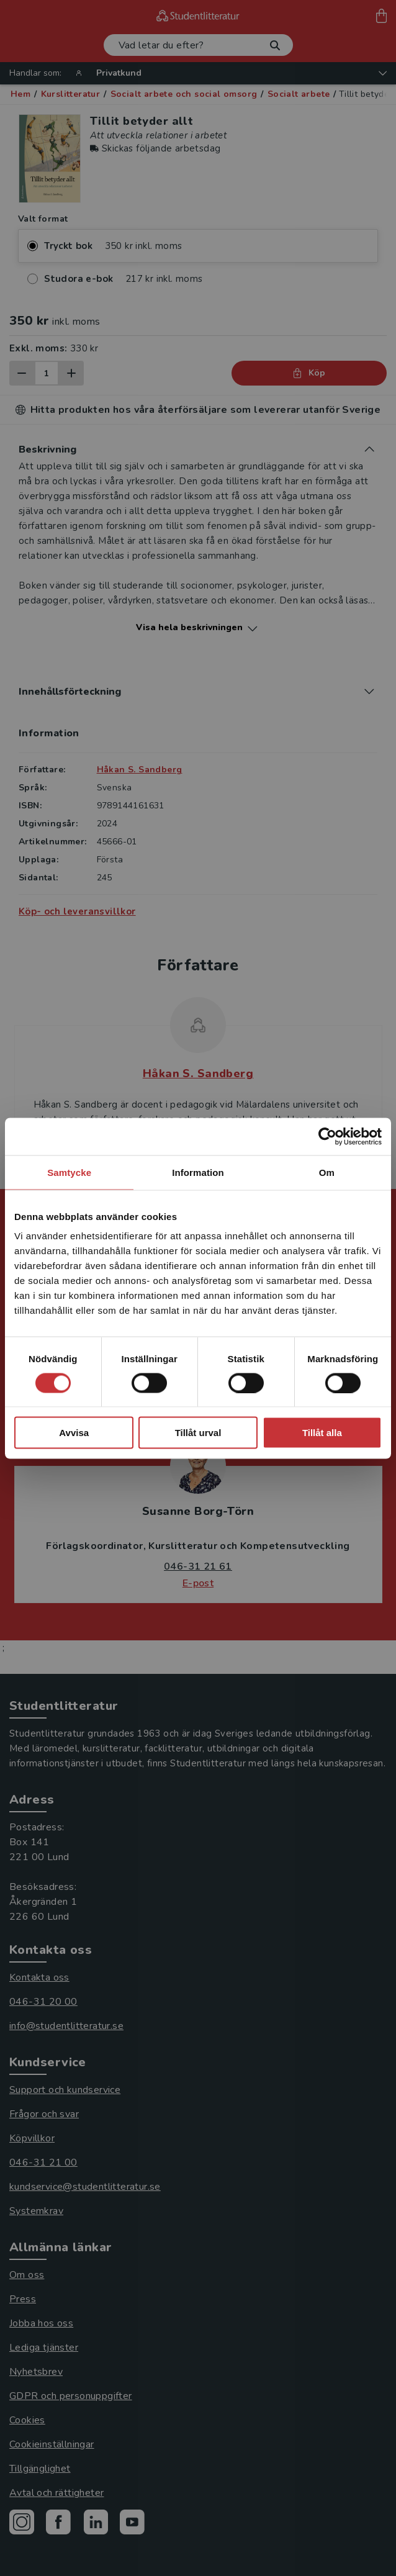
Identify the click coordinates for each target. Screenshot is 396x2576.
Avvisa (74, 1432)
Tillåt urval (198, 1432)
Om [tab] (327, 1172)
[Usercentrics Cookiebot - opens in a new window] (327, 1136)
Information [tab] (198, 1172)
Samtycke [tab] (69, 1172)
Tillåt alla (322, 1432)
